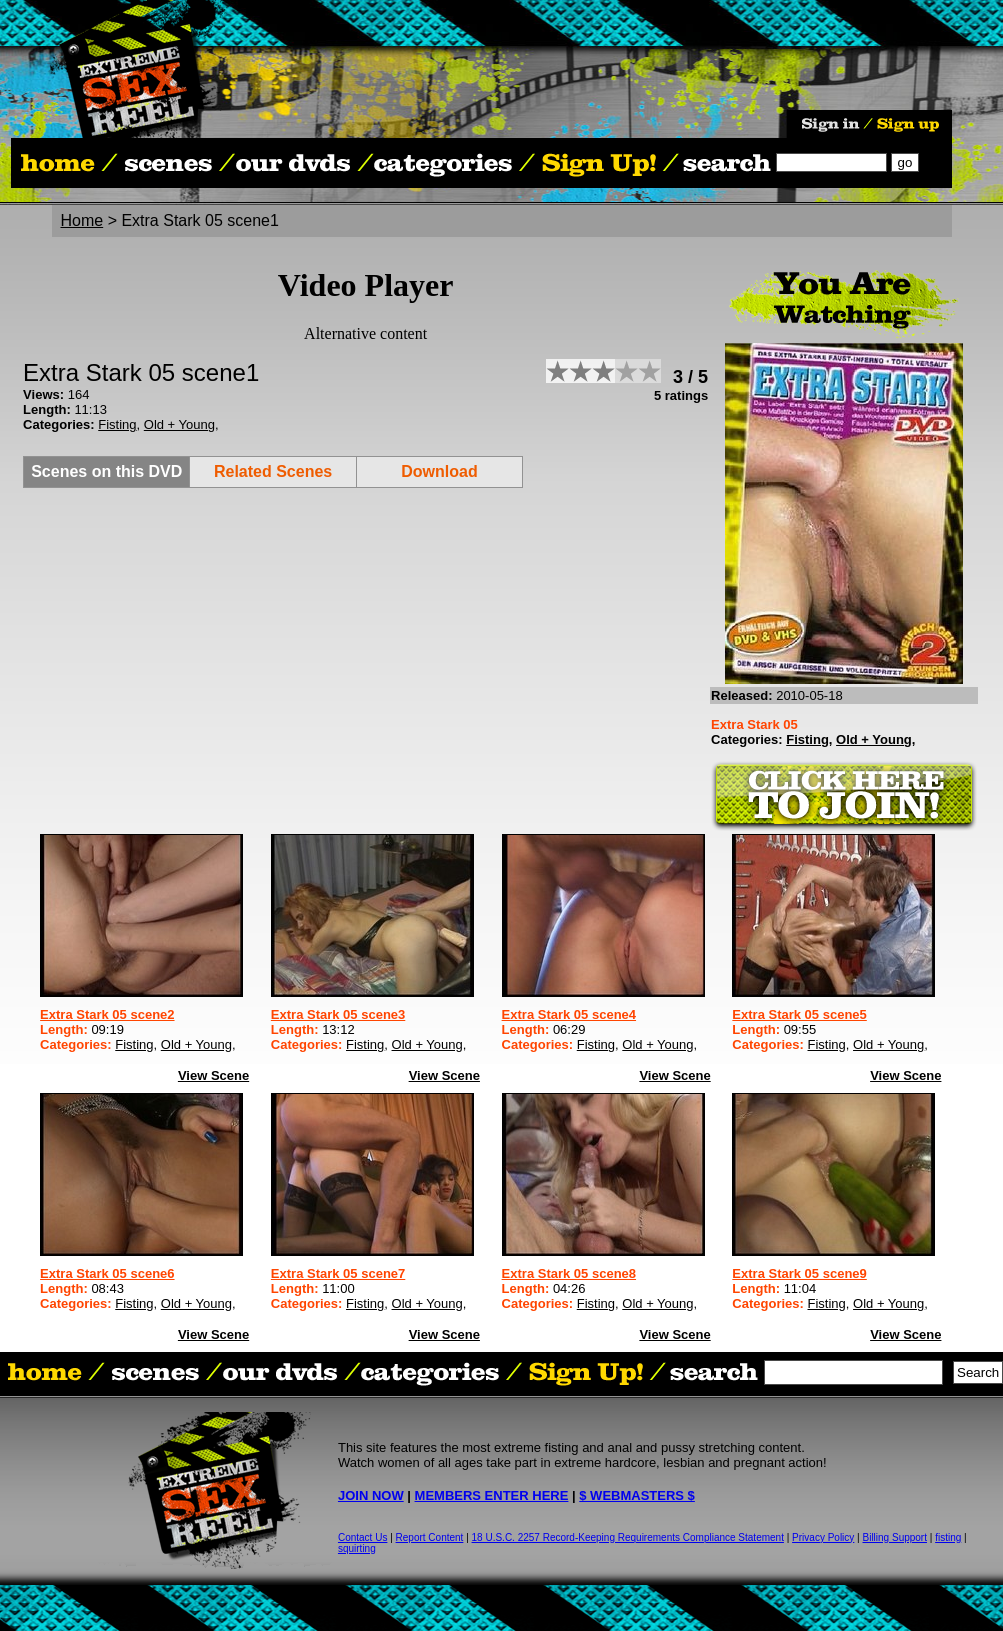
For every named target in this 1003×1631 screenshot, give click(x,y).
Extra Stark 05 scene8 (569, 1273)
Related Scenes (273, 471)
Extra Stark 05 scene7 (338, 1273)
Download (439, 471)
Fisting (117, 424)
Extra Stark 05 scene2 (107, 1014)
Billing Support (895, 1537)
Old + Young (179, 424)
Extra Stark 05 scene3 (338, 1014)
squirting (357, 1548)
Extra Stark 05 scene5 (799, 1014)
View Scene (213, 1075)
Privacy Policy (823, 1537)
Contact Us (362, 1537)
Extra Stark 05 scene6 (107, 1273)
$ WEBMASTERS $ (637, 1495)
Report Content (430, 1537)
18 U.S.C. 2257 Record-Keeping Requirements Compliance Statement (628, 1537)
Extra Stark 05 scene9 (799, 1273)
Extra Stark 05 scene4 (569, 1014)
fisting (948, 1537)
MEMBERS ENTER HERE (492, 1495)
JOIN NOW (371, 1495)
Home (82, 220)
